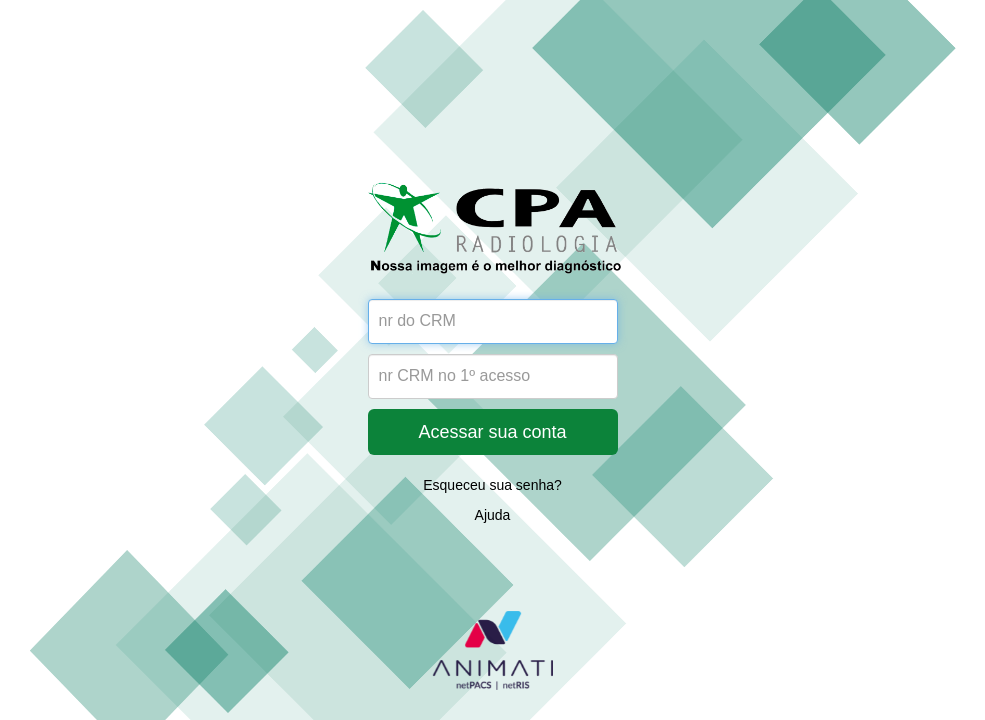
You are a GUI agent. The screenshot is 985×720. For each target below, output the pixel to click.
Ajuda (493, 515)
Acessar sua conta (492, 432)
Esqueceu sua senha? (492, 485)
